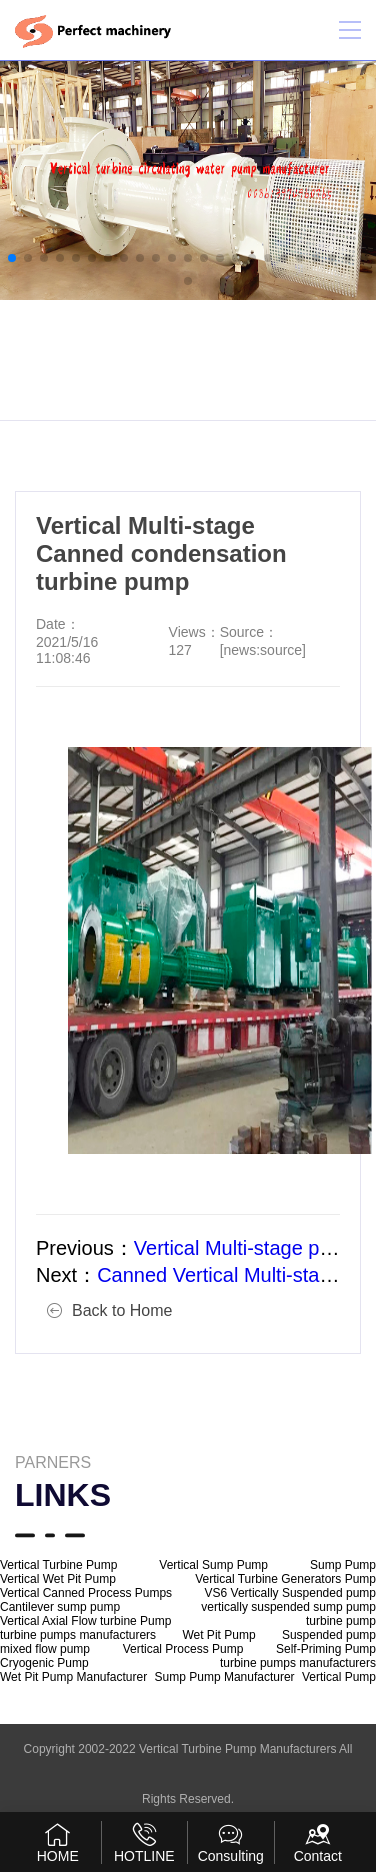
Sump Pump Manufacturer (225, 1677)
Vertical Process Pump (183, 1649)
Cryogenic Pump (44, 1663)
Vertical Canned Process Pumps (86, 1593)
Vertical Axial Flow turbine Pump (85, 1621)
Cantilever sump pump (60, 1607)
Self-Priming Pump (326, 1649)
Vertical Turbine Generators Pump (285, 1579)
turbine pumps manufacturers (78, 1635)
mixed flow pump (45, 1649)
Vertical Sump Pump (213, 1565)
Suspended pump (329, 1635)
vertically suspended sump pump (288, 1607)
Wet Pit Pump (218, 1635)
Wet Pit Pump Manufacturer (73, 1677)
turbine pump (341, 1621)
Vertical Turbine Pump (58, 1565)
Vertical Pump (339, 1677)
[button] (12, 258)
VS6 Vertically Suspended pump (290, 1593)
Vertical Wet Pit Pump (58, 1579)
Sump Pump (343, 1565)
